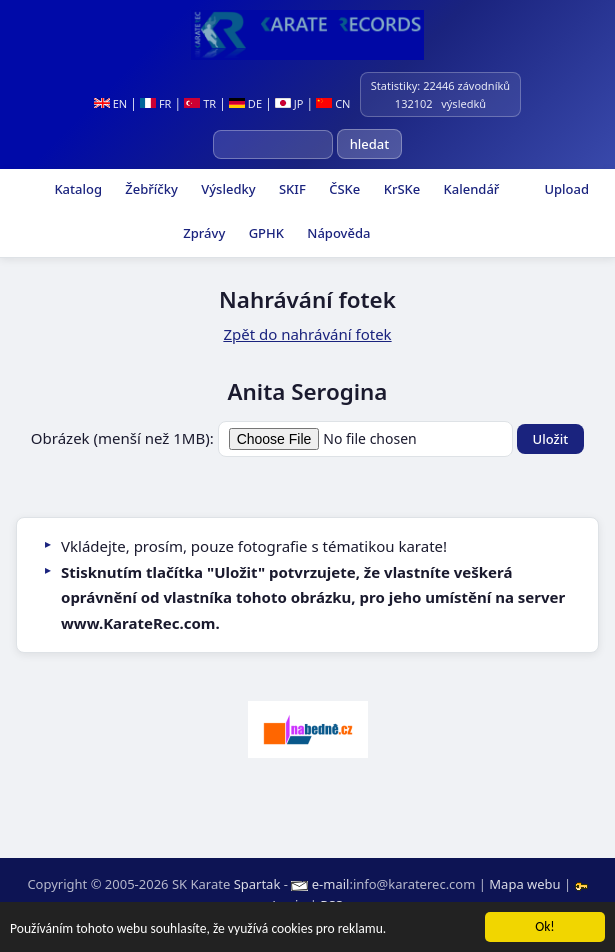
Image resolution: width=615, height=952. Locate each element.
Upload (566, 189)
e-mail (331, 884)
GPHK (264, 233)
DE (245, 103)
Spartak (257, 884)
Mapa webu (524, 884)
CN (333, 103)
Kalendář (469, 189)
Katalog (76, 189)
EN (110, 103)
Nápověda (337, 233)
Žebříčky (150, 189)
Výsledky (227, 189)
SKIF (291, 189)
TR (200, 103)
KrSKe (400, 189)
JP (289, 103)
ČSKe (343, 189)
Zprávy (202, 233)
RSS (331, 905)
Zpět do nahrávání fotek (307, 334)
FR (155, 103)
